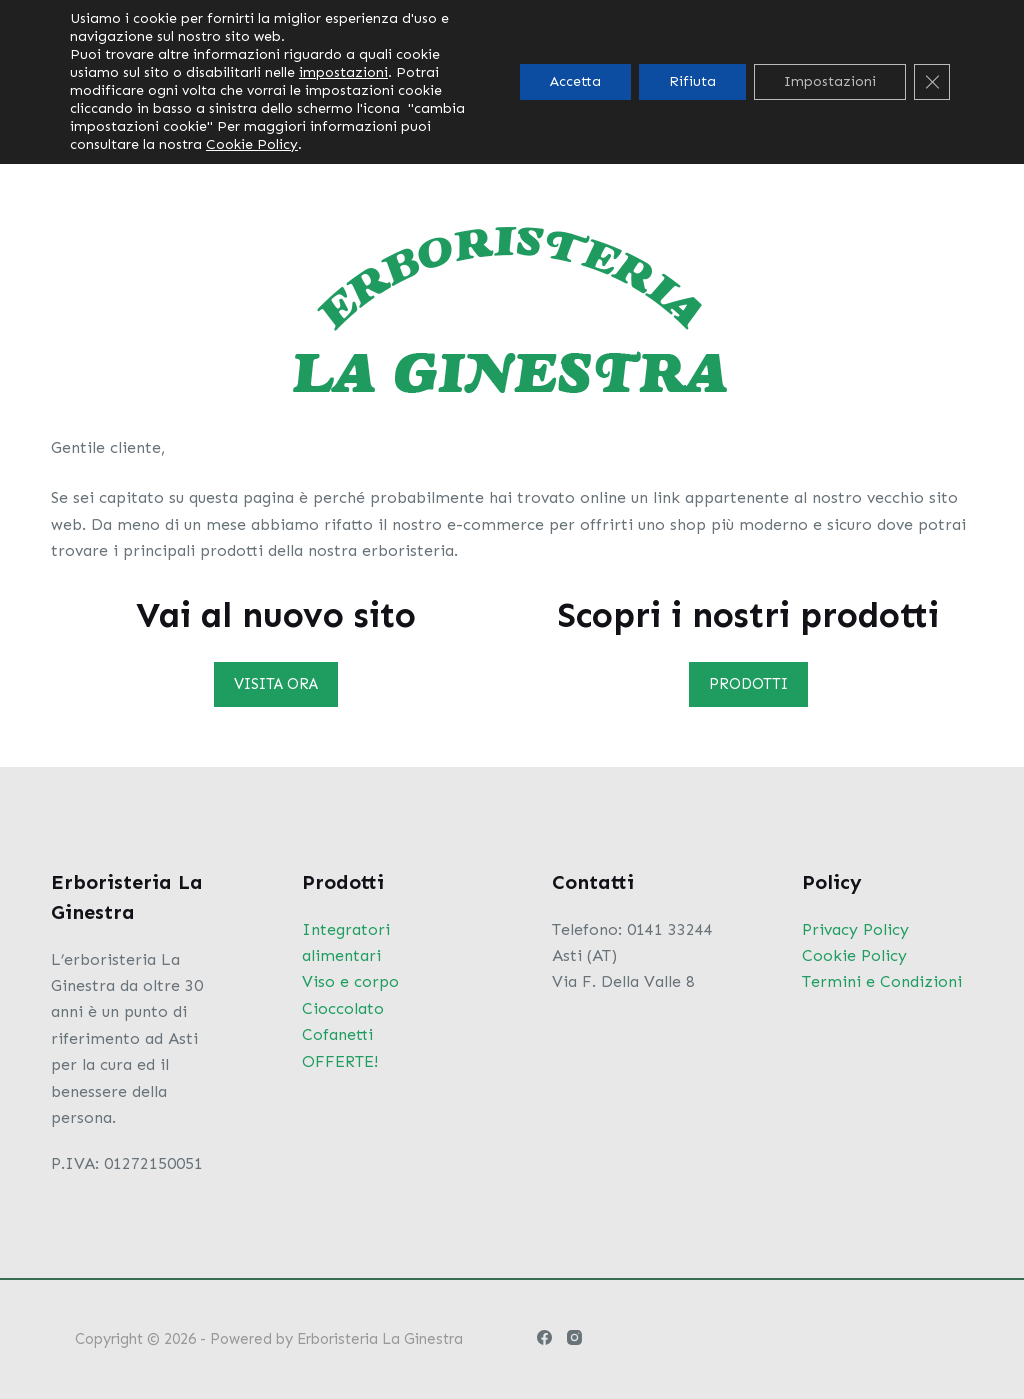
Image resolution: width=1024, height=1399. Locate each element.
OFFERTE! (340, 1061)
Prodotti (518, 95)
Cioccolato (343, 1008)
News (631, 95)
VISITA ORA (276, 684)
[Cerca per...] (886, 20)
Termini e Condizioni (882, 981)
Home (274, 95)
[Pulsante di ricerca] (959, 20)
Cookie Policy (854, 955)
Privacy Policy (855, 929)
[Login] (907, 95)
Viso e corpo (350, 981)
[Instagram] (863, 95)
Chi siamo (382, 95)
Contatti (736, 95)
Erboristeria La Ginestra (380, 1339)
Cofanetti (337, 1034)
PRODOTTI (748, 684)
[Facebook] (823, 95)
